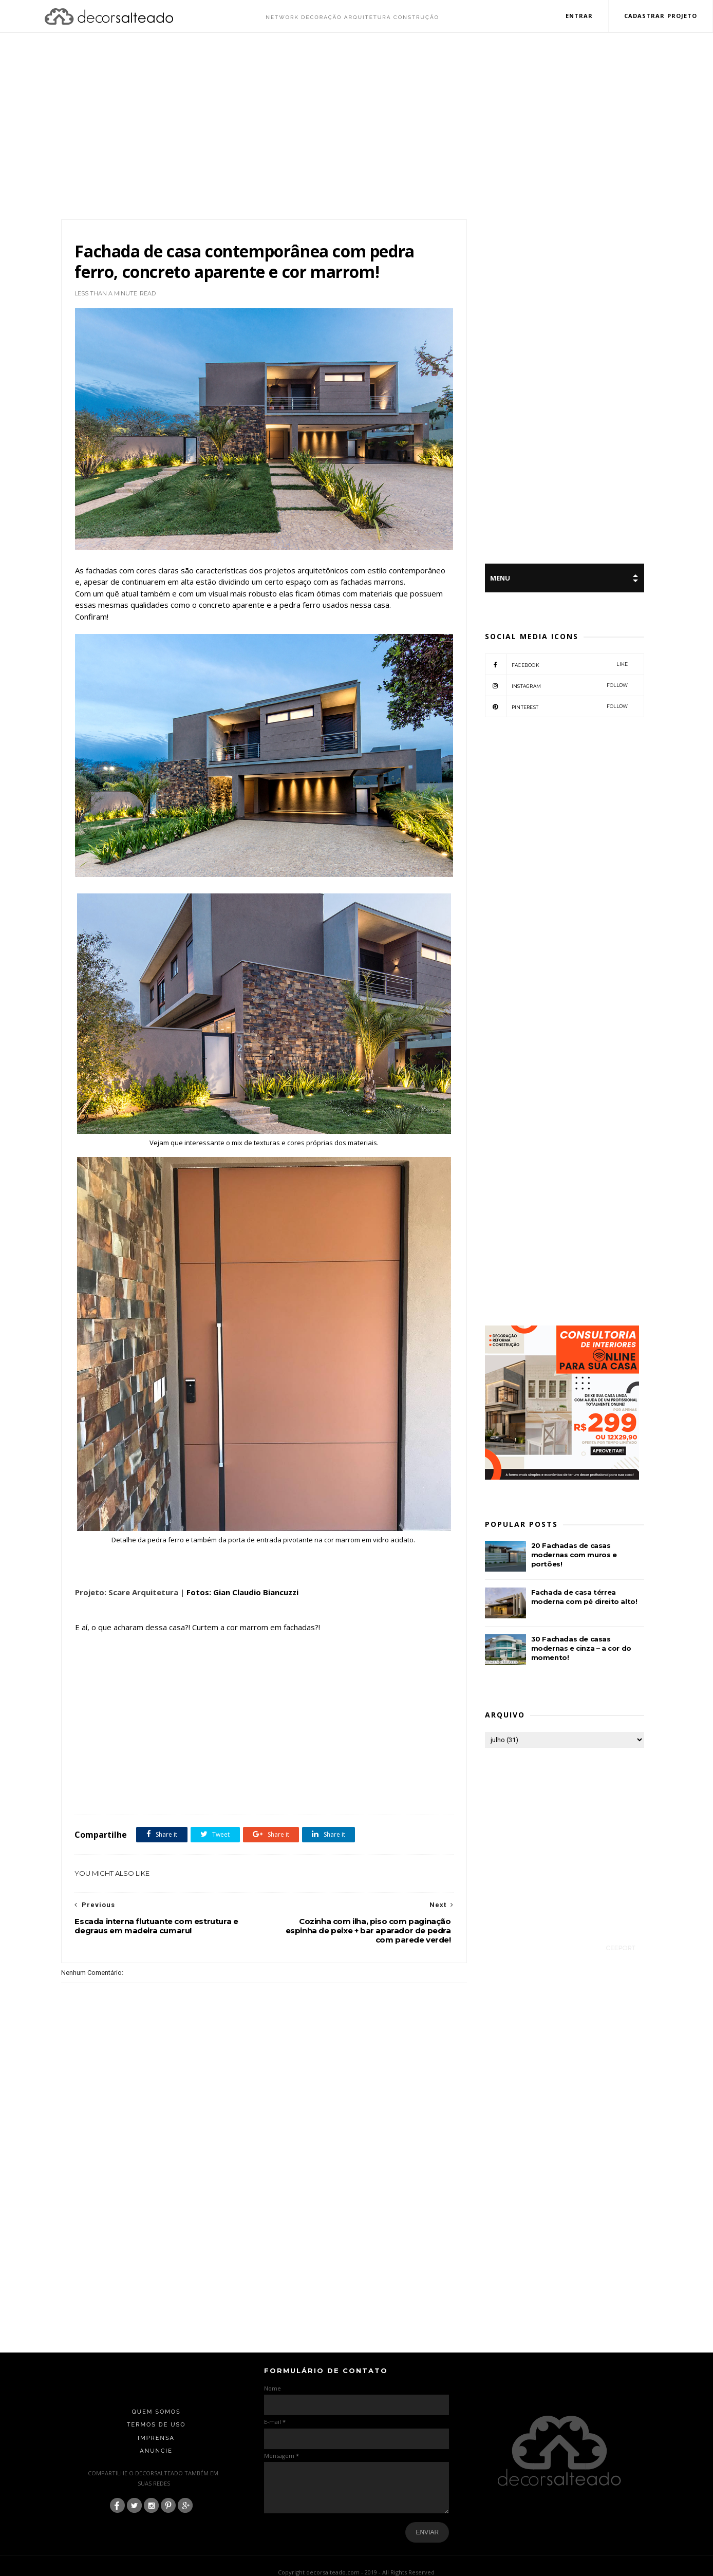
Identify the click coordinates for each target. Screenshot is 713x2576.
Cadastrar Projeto (660, 16)
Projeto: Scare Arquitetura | (129, 1572)
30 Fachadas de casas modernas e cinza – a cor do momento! (581, 1648)
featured (237, 1772)
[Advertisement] (356, 127)
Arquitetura (115, 1772)
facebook (556, 665)
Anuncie (156, 2431)
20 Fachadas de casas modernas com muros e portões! (574, 1555)
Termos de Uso (156, 2405)
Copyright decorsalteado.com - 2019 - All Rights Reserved (356, 2552)
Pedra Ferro (270, 1772)
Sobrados (303, 1772)
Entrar (579, 16)
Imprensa (156, 2418)
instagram (556, 686)
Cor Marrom (153, 1772)
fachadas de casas (197, 1772)
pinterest (556, 707)
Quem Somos (156, 2391)
